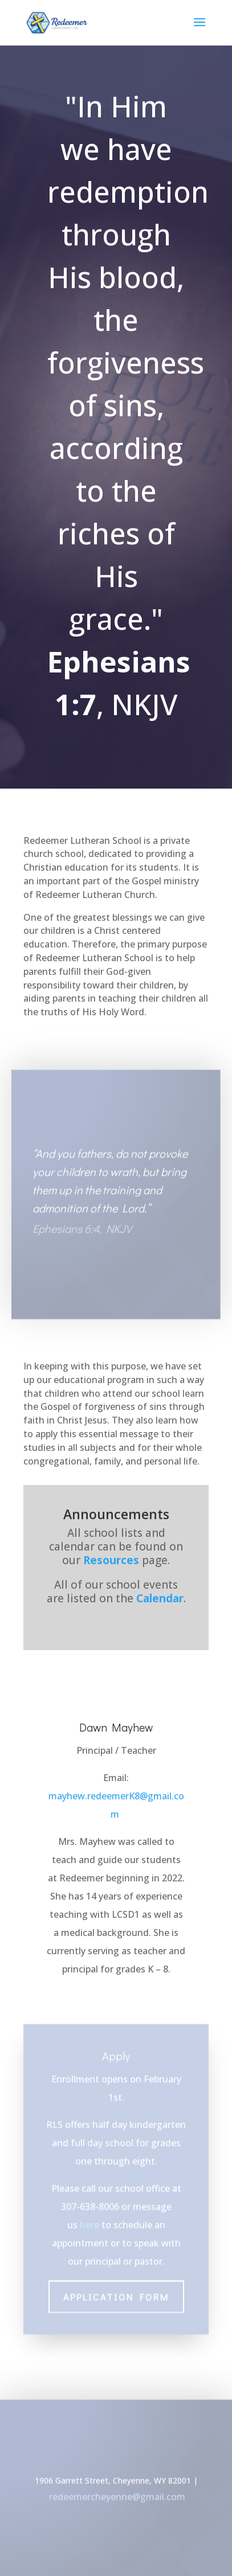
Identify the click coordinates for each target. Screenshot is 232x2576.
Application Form (116, 2286)
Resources (111, 1560)
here (89, 2214)
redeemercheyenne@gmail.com (117, 2499)
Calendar (160, 1598)
